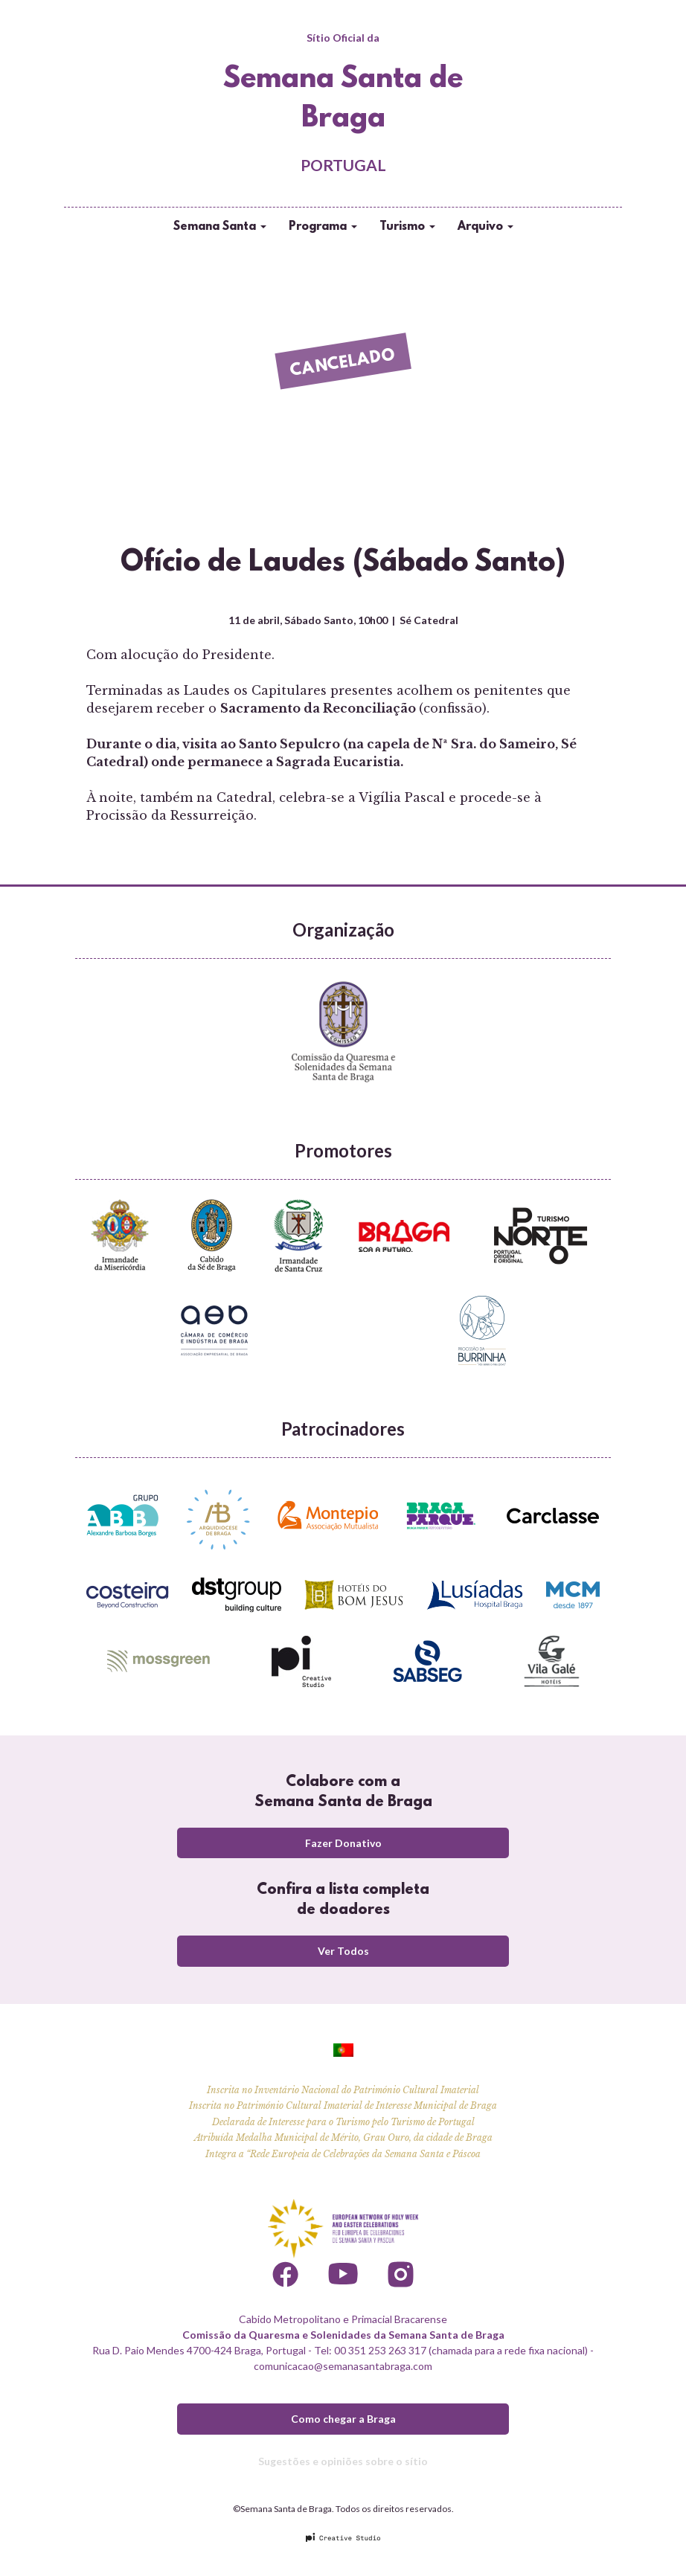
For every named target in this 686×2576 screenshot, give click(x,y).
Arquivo (485, 227)
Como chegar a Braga (343, 2418)
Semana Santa (219, 227)
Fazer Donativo (343, 1843)
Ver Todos (343, 1950)
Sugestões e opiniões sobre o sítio (343, 2461)
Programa (323, 227)
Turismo (407, 227)
